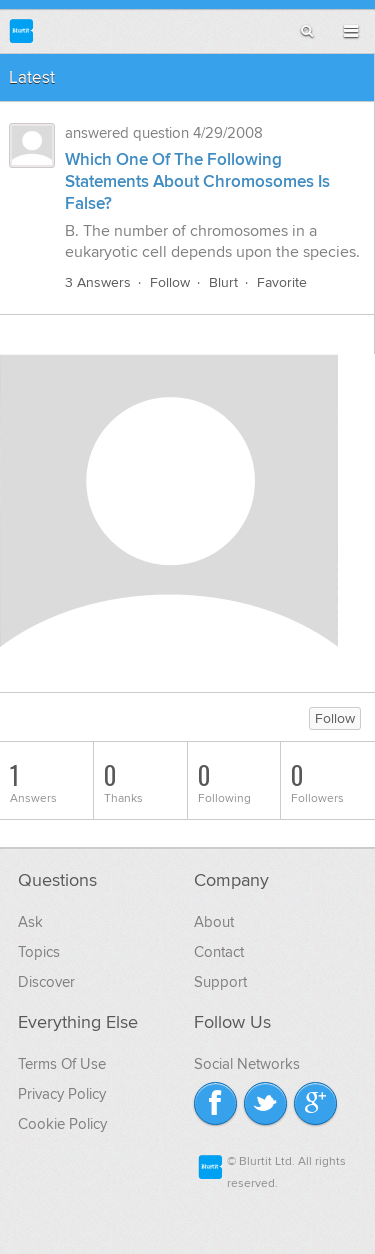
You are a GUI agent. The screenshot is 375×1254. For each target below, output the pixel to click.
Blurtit (21, 30)
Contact (219, 952)
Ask (30, 922)
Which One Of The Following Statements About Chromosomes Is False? (197, 182)
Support (220, 982)
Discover (46, 982)
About (214, 922)
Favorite (282, 282)
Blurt (223, 282)
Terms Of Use (62, 1064)
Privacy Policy (62, 1094)
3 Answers (98, 282)
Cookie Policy (62, 1124)
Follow (170, 282)
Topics (39, 952)
